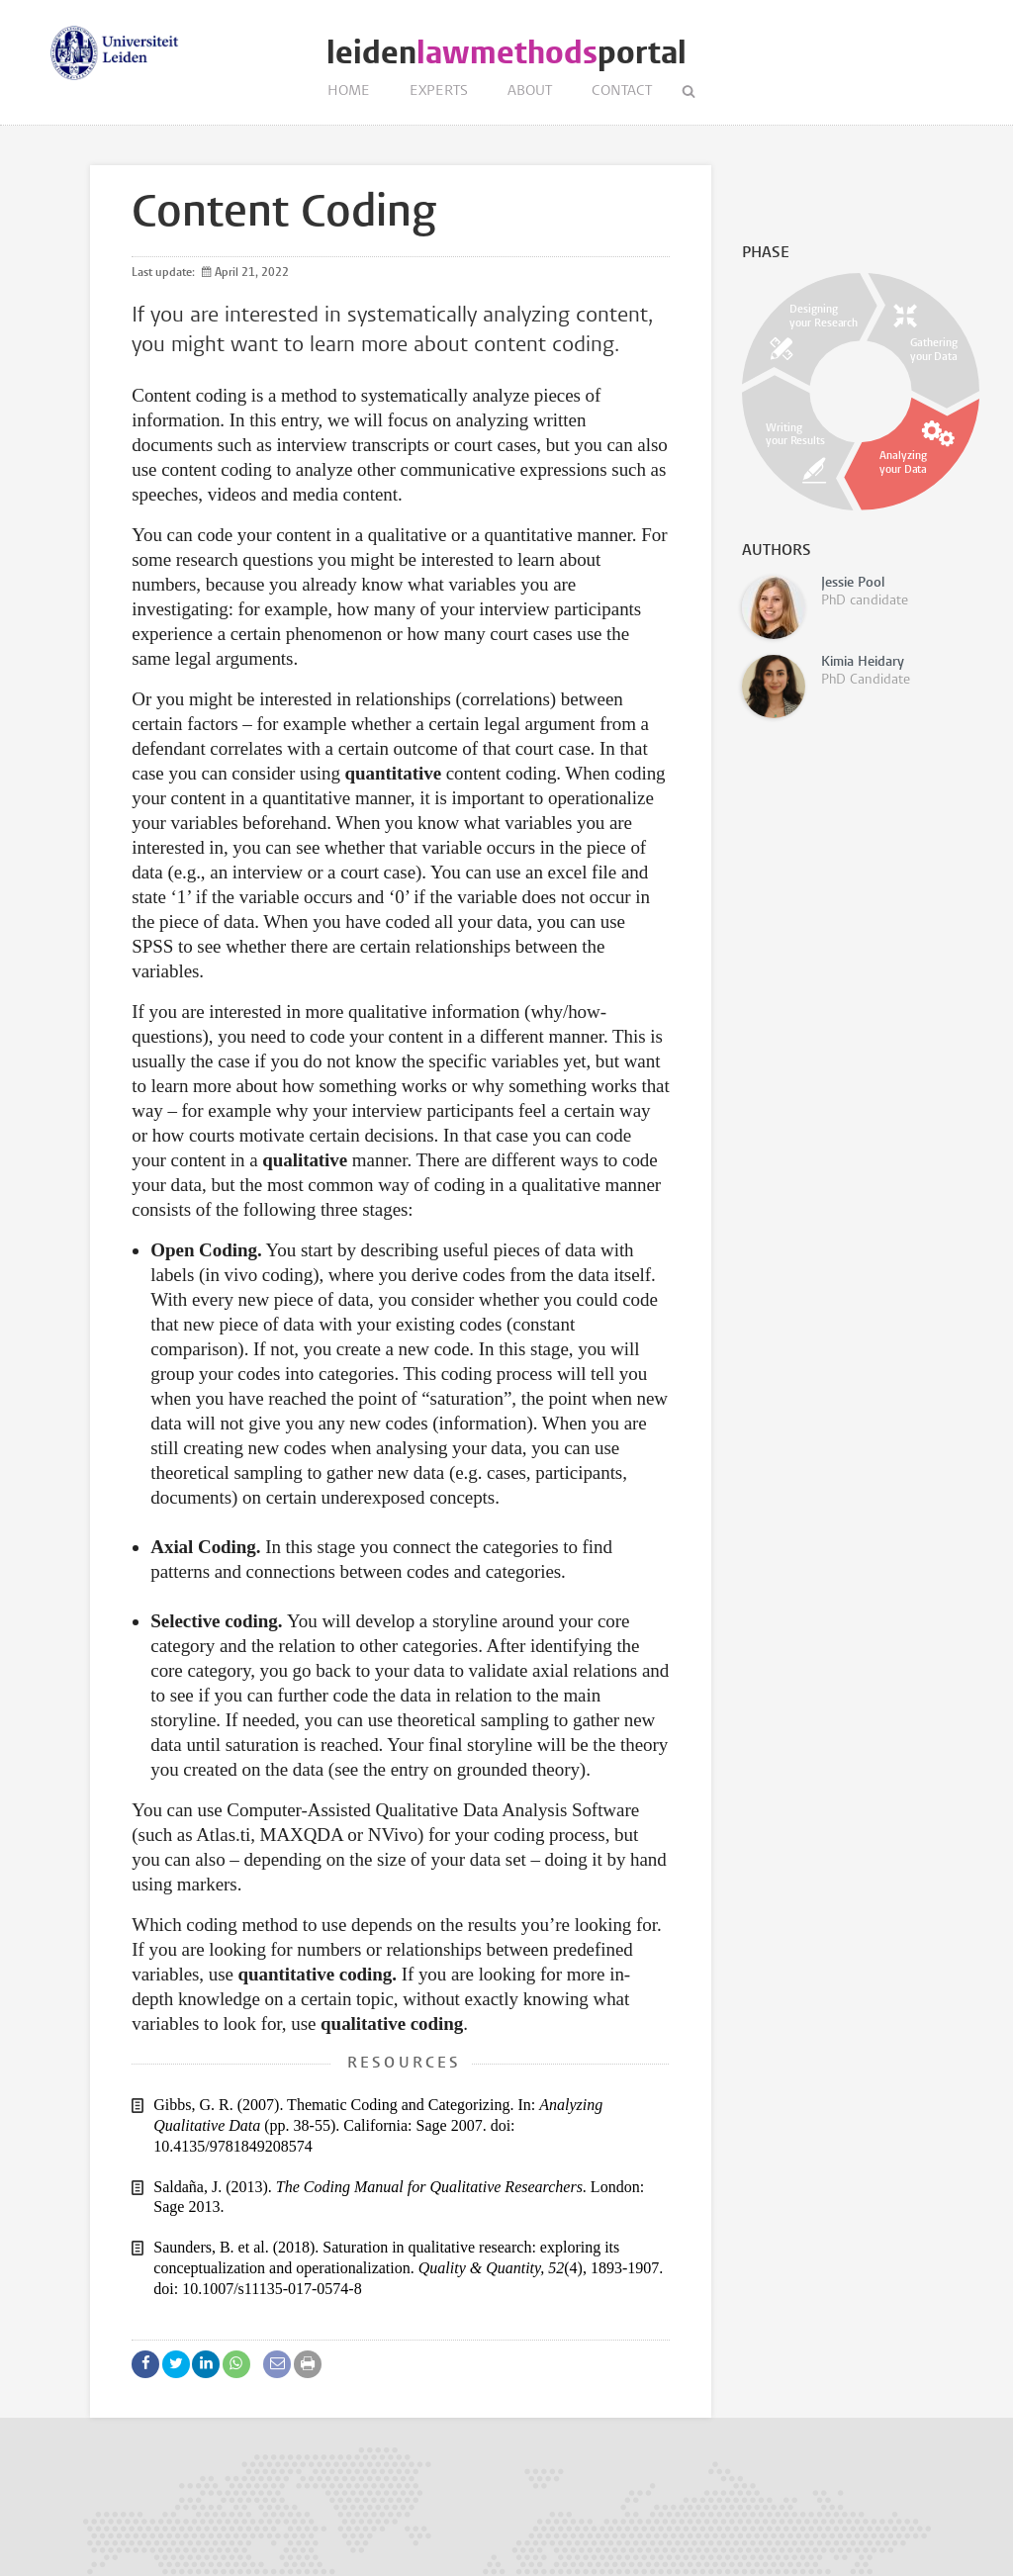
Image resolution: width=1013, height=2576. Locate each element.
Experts (439, 91)
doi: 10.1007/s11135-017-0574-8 (257, 2288)
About (529, 91)
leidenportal (506, 53)
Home (348, 91)
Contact (622, 91)
